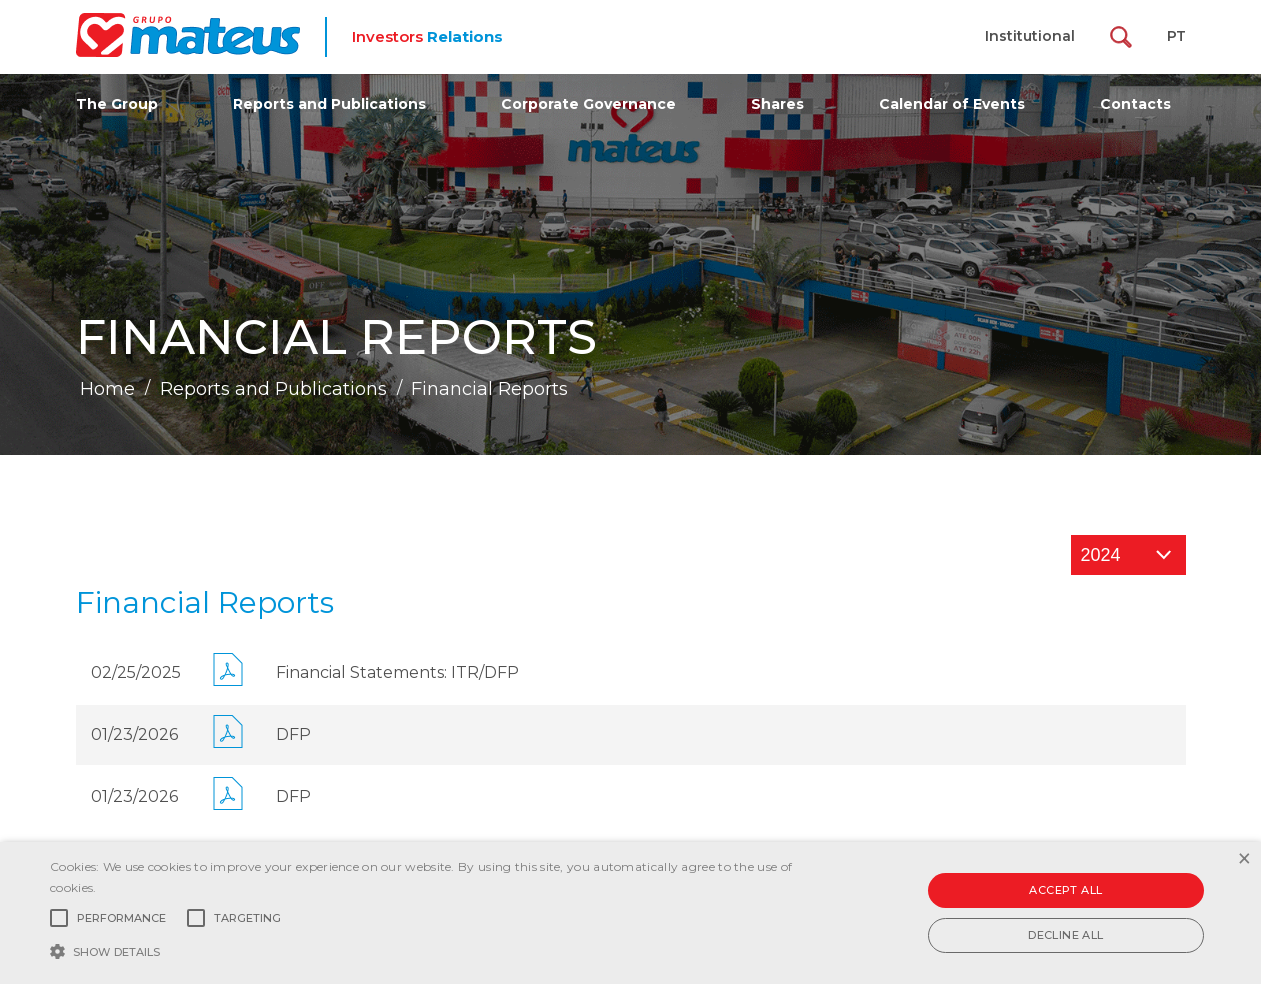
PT (1176, 36)
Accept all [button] (1065, 890)
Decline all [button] (1065, 935)
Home (107, 389)
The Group (117, 104)
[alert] (630, 913)
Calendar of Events (952, 104)
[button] (427, 950)
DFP (293, 734)
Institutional (1030, 36)
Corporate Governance (588, 104)
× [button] (1243, 859)
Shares (777, 104)
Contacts (1135, 104)
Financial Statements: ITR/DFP (397, 672)
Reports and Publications (329, 104)
